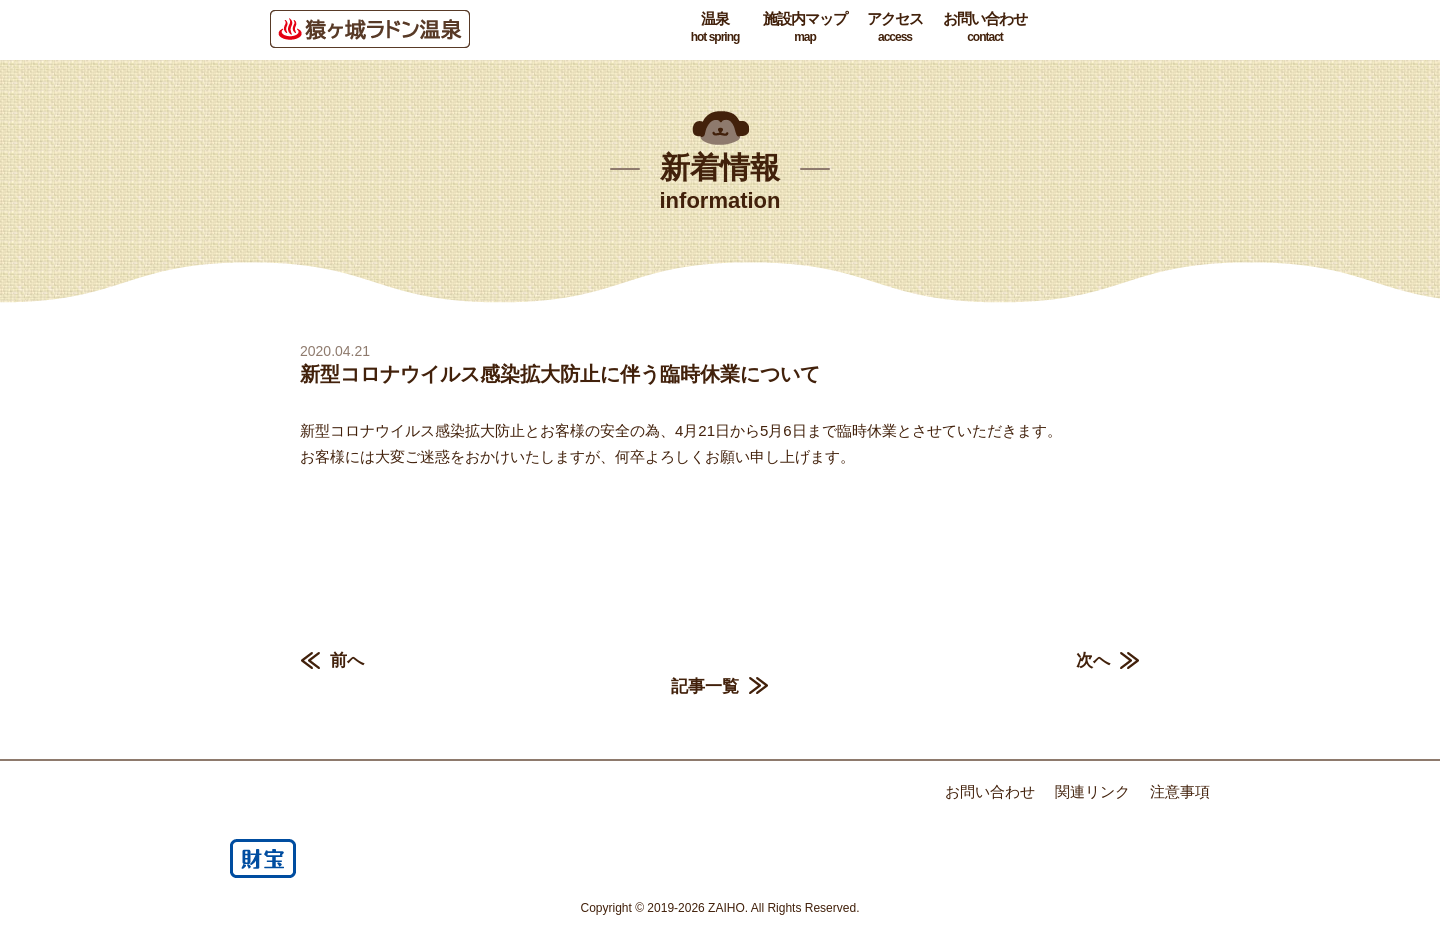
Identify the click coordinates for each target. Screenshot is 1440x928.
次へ (1093, 660)
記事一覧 (705, 686)
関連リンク (1092, 791)
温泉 (715, 28)
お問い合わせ (985, 28)
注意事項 (1180, 791)
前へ (347, 660)
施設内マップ (805, 28)
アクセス (895, 28)
